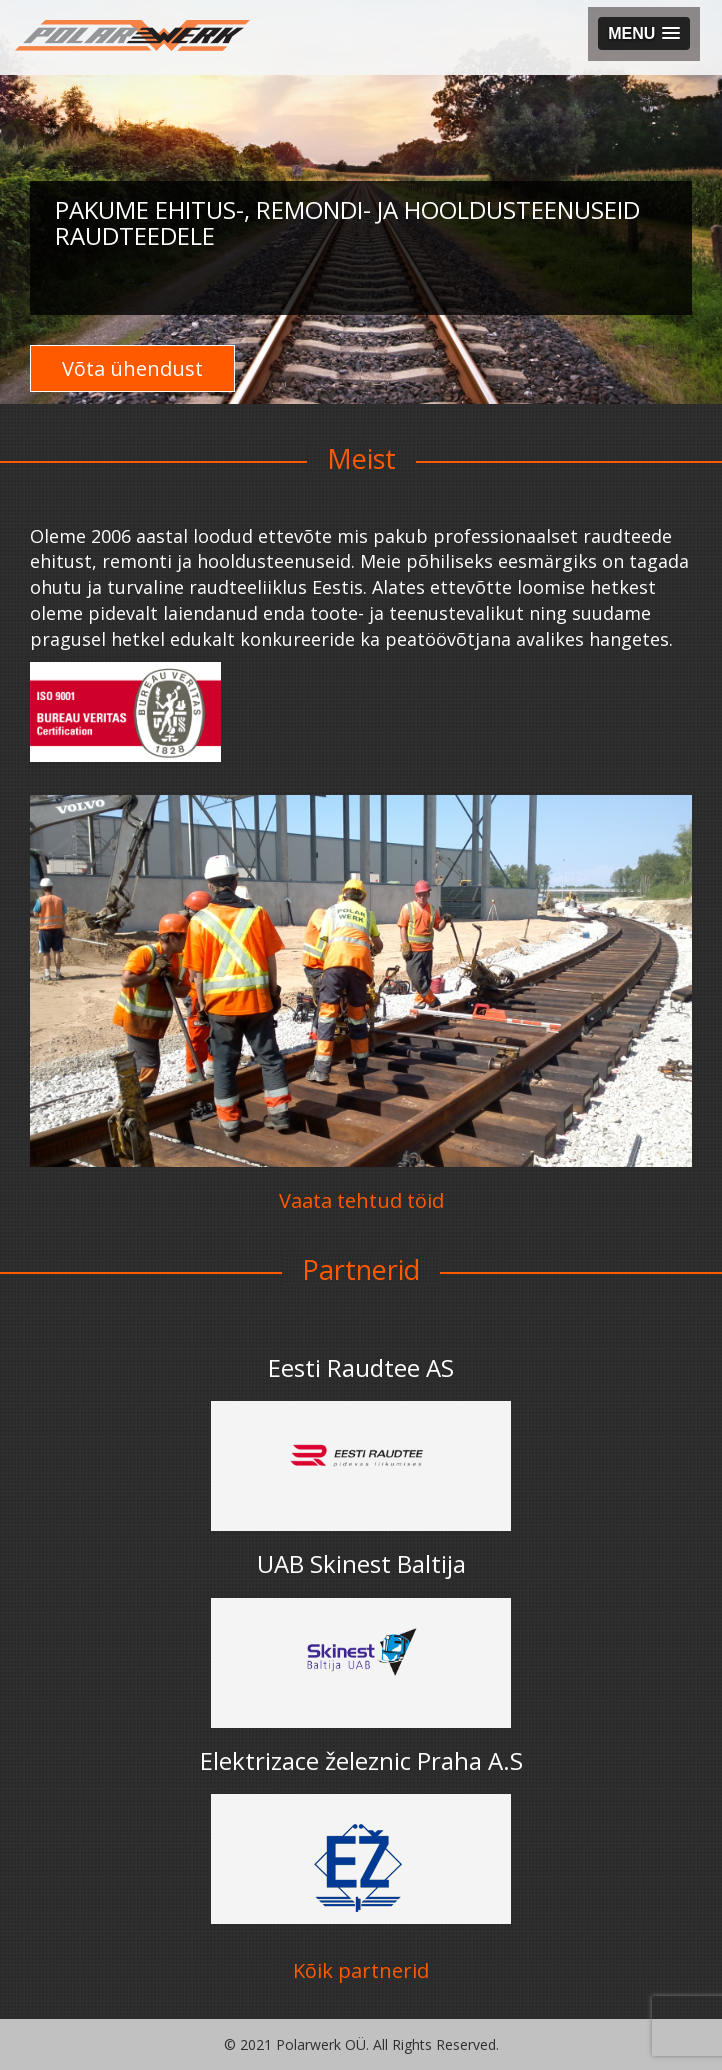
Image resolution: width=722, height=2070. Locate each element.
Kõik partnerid (361, 1970)
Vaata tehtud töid (361, 1200)
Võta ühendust (132, 368)
